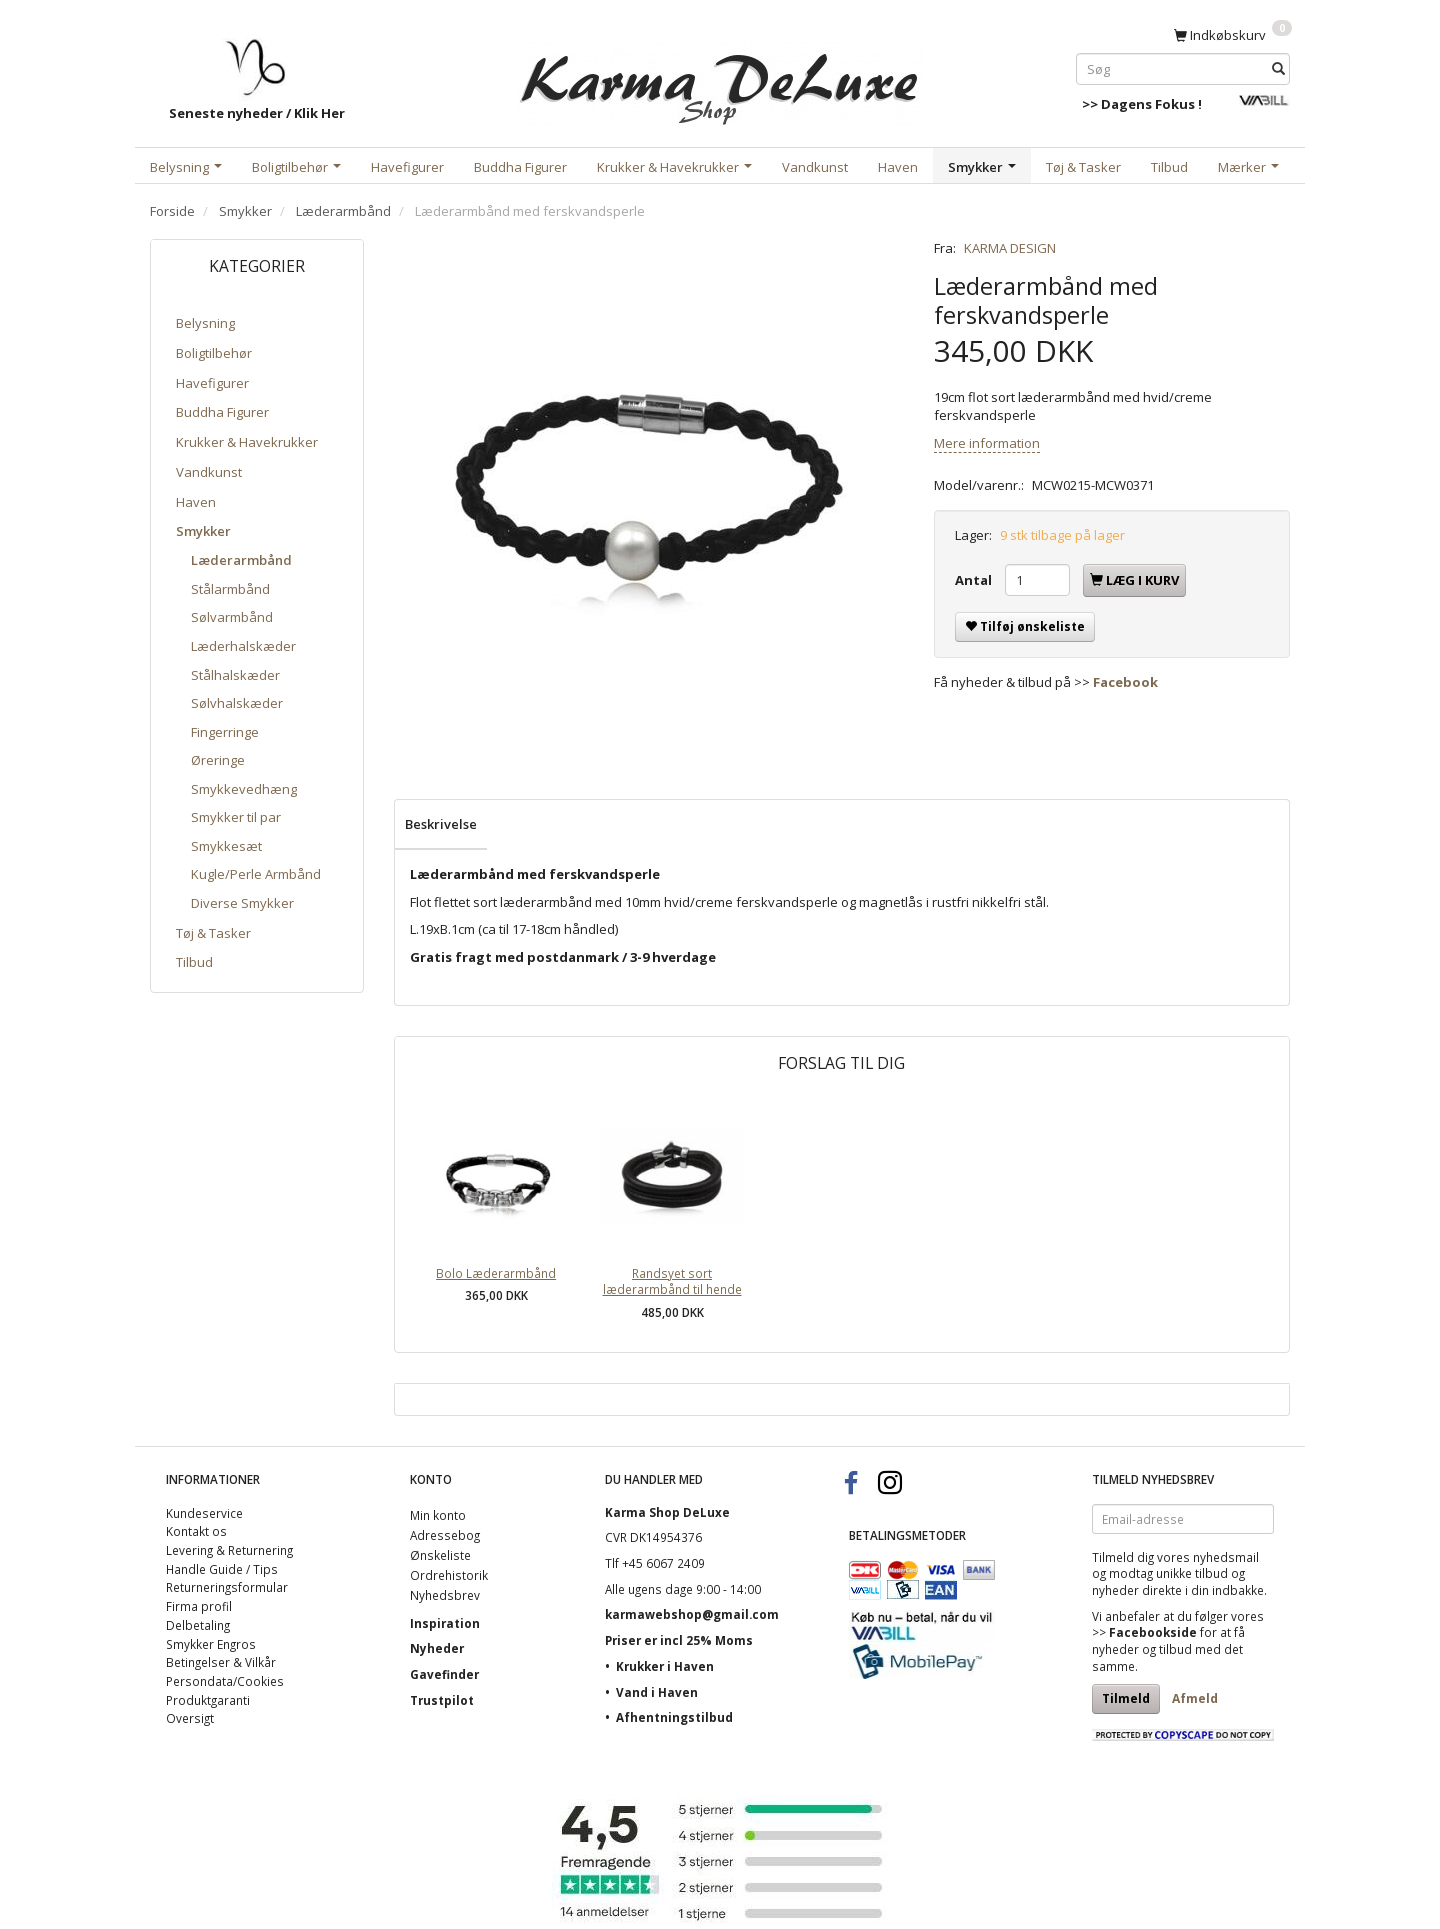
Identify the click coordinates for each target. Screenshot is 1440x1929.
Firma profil (199, 1606)
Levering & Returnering (229, 1550)
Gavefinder (444, 1674)
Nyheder (437, 1648)
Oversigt (190, 1718)
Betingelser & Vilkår (221, 1662)
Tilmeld (1126, 1698)
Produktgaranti (208, 1700)
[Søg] (1278, 68)
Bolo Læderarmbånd (496, 1273)
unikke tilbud (1192, 1573)
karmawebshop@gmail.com (692, 1614)
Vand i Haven (657, 1692)
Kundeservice (204, 1513)
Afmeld (1195, 1698)
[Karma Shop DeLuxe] (720, 78)
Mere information (987, 443)
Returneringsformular (227, 1587)
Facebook (1125, 682)
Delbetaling (198, 1625)
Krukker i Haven (665, 1666)
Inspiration (445, 1623)
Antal (975, 580)
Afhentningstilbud (674, 1717)
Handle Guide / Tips (222, 1569)
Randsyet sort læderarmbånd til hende (672, 1281)
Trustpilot (442, 1700)
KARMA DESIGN (1010, 248)
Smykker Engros (211, 1644)
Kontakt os (196, 1531)
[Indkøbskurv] (1233, 34)
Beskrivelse (441, 824)
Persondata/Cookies (225, 1681)
